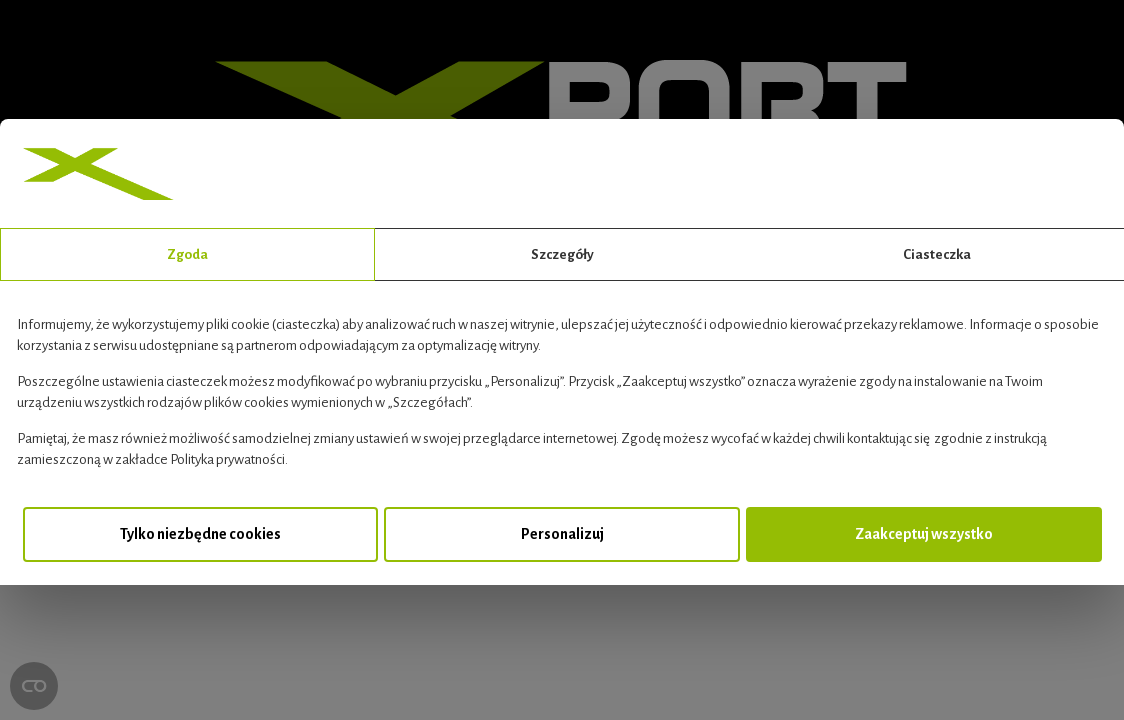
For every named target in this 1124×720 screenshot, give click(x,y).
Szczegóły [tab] (562, 254)
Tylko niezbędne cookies (200, 534)
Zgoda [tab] (187, 254)
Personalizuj (562, 534)
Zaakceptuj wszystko (924, 534)
